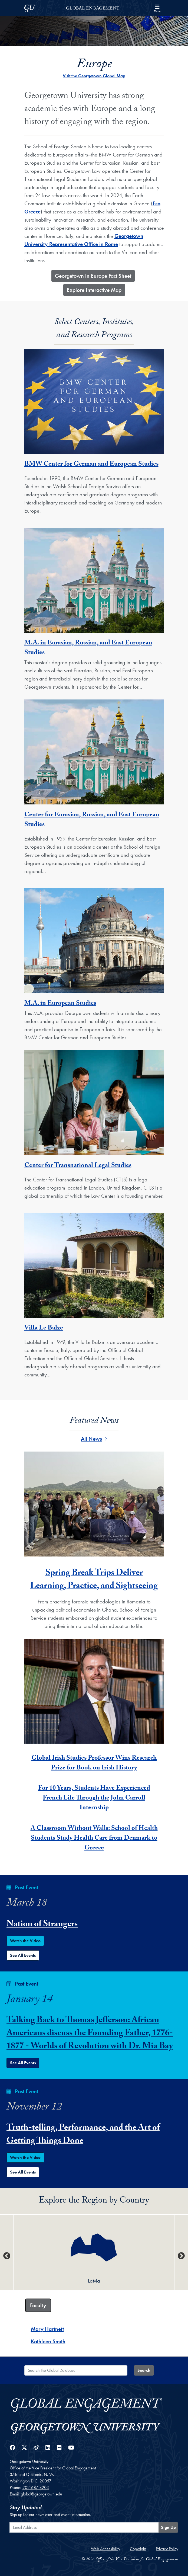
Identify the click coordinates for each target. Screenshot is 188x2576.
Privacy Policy (167, 2549)
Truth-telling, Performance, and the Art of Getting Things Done (83, 2135)
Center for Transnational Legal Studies (77, 1166)
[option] (94, 2252)
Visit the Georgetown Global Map (94, 76)
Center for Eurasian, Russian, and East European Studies (91, 820)
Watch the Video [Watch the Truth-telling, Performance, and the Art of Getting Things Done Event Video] (25, 2157)
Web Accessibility (105, 2549)
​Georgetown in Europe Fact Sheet (93, 275)
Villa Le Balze (43, 1328)
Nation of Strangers (42, 1924)
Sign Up (168, 2527)
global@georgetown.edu (41, 2494)
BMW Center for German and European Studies (91, 464)
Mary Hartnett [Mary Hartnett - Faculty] (47, 2328)
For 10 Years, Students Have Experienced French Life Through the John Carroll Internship (94, 1798)
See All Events (23, 1955)
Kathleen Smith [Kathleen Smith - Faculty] (48, 2341)
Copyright (138, 2549)
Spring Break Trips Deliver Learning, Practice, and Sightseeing (94, 1580)
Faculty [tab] (38, 2305)
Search (143, 2370)
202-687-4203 (35, 2487)
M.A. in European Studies (60, 1003)
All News (94, 1438)
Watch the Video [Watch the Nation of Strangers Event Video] (25, 1941)
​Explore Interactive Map (94, 289)
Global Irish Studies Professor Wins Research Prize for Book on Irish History (94, 1763)
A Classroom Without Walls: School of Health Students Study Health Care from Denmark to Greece (94, 1838)
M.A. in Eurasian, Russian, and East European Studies (88, 648)
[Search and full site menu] (157, 8)
